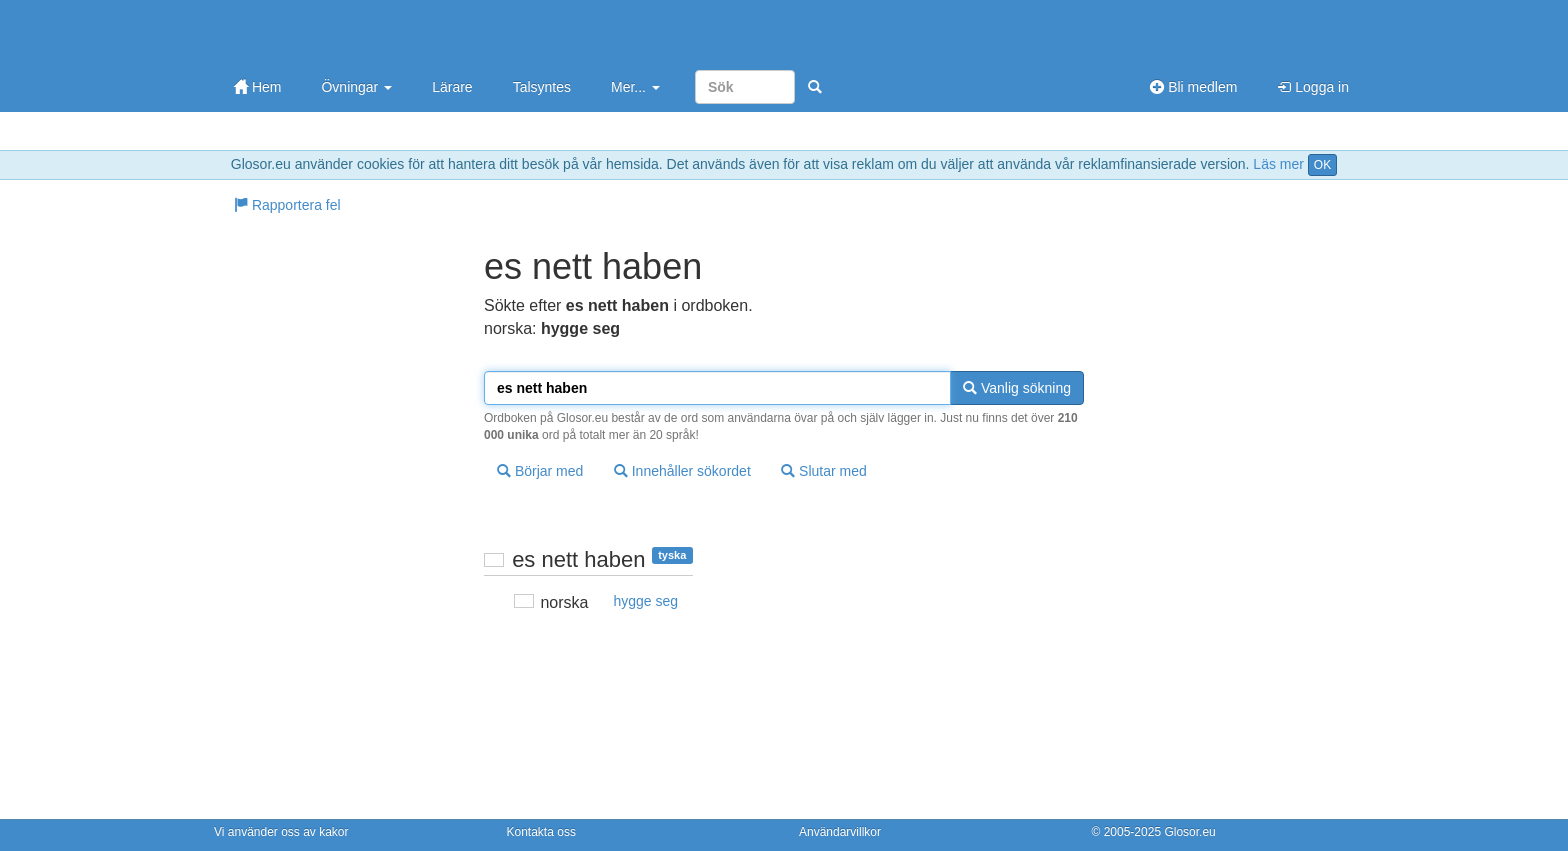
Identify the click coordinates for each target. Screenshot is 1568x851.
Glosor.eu (1189, 832)
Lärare (452, 87)
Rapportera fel (287, 205)
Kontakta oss (541, 832)
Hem (257, 87)
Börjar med (540, 471)
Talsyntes (542, 87)
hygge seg (645, 601)
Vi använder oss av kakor (281, 832)
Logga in (1313, 87)
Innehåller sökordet (682, 471)
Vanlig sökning (1017, 388)
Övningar (356, 87)
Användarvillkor (840, 832)
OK (1322, 165)
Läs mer (1278, 164)
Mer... (635, 87)
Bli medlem (1193, 87)
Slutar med (824, 471)
